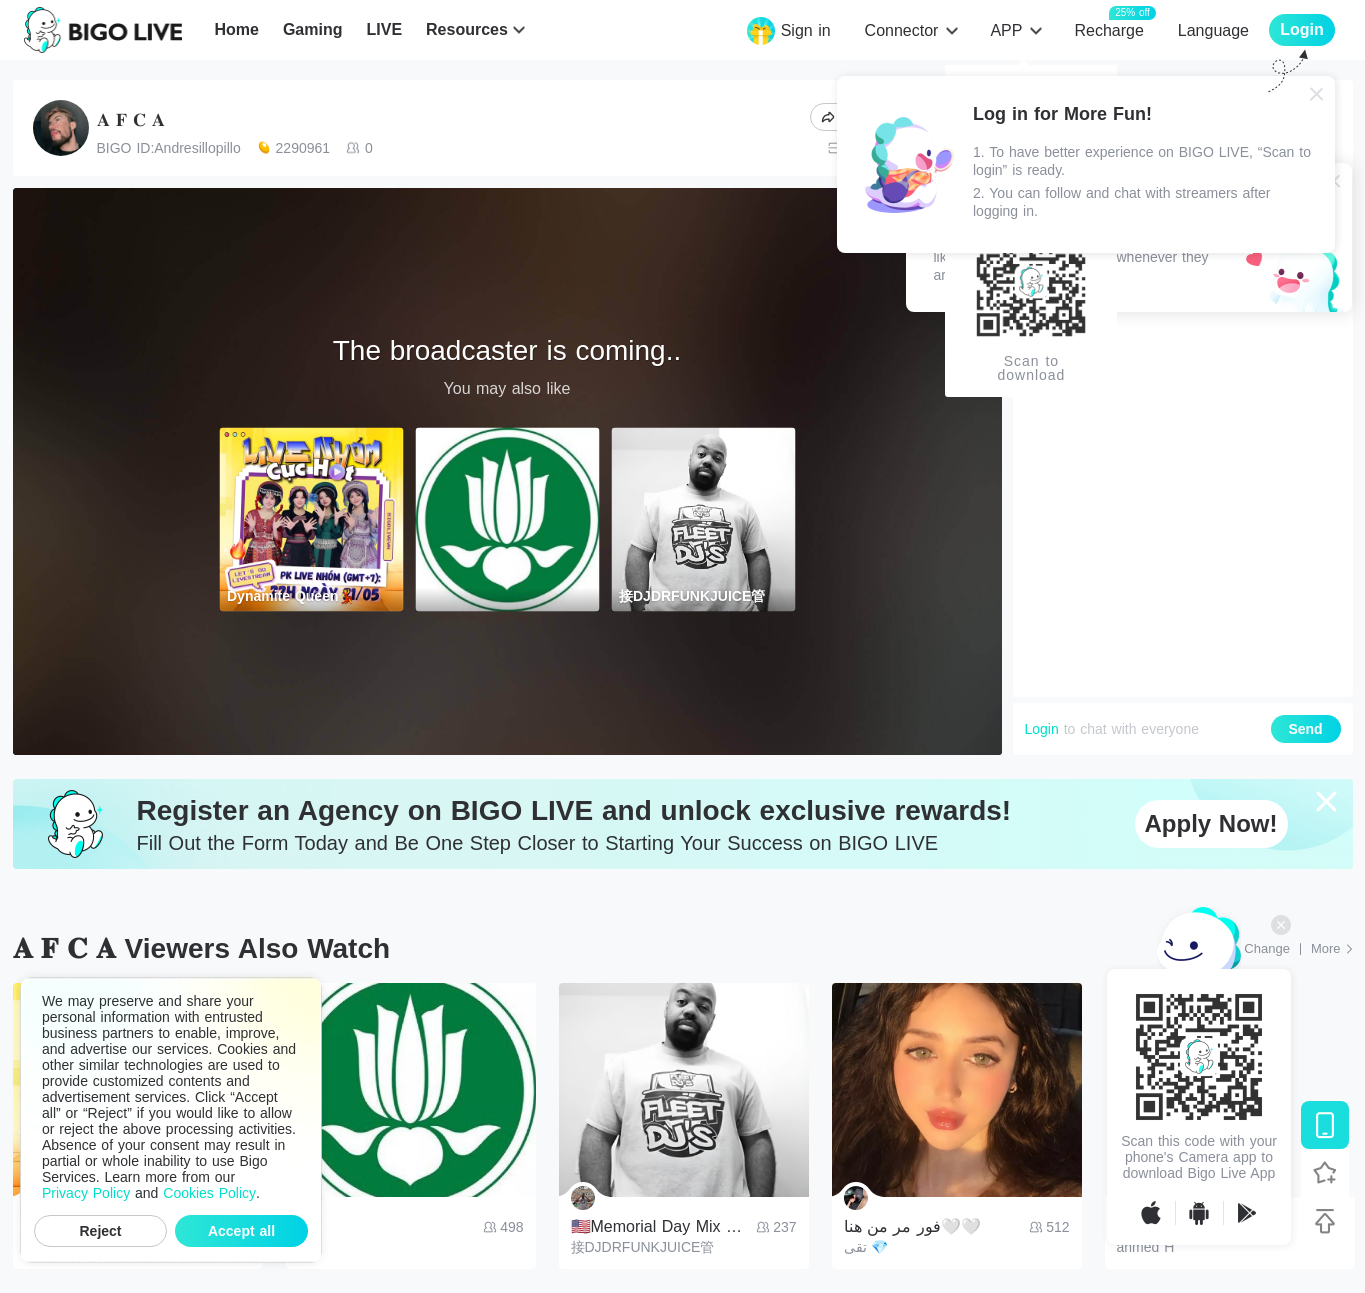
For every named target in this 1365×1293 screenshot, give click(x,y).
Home (236, 29)
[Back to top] (1325, 1221)
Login (1042, 729)
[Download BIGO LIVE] (1325, 1125)
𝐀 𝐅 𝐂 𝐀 (131, 120)
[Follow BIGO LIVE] (1325, 1173)
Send (1305, 729)
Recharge (1108, 29)
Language (1213, 30)
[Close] (1317, 94)
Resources (467, 29)
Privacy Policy (86, 1193)
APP (1006, 30)
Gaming (313, 29)
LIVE (384, 29)
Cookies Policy (209, 1193)
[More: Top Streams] (1332, 949)
